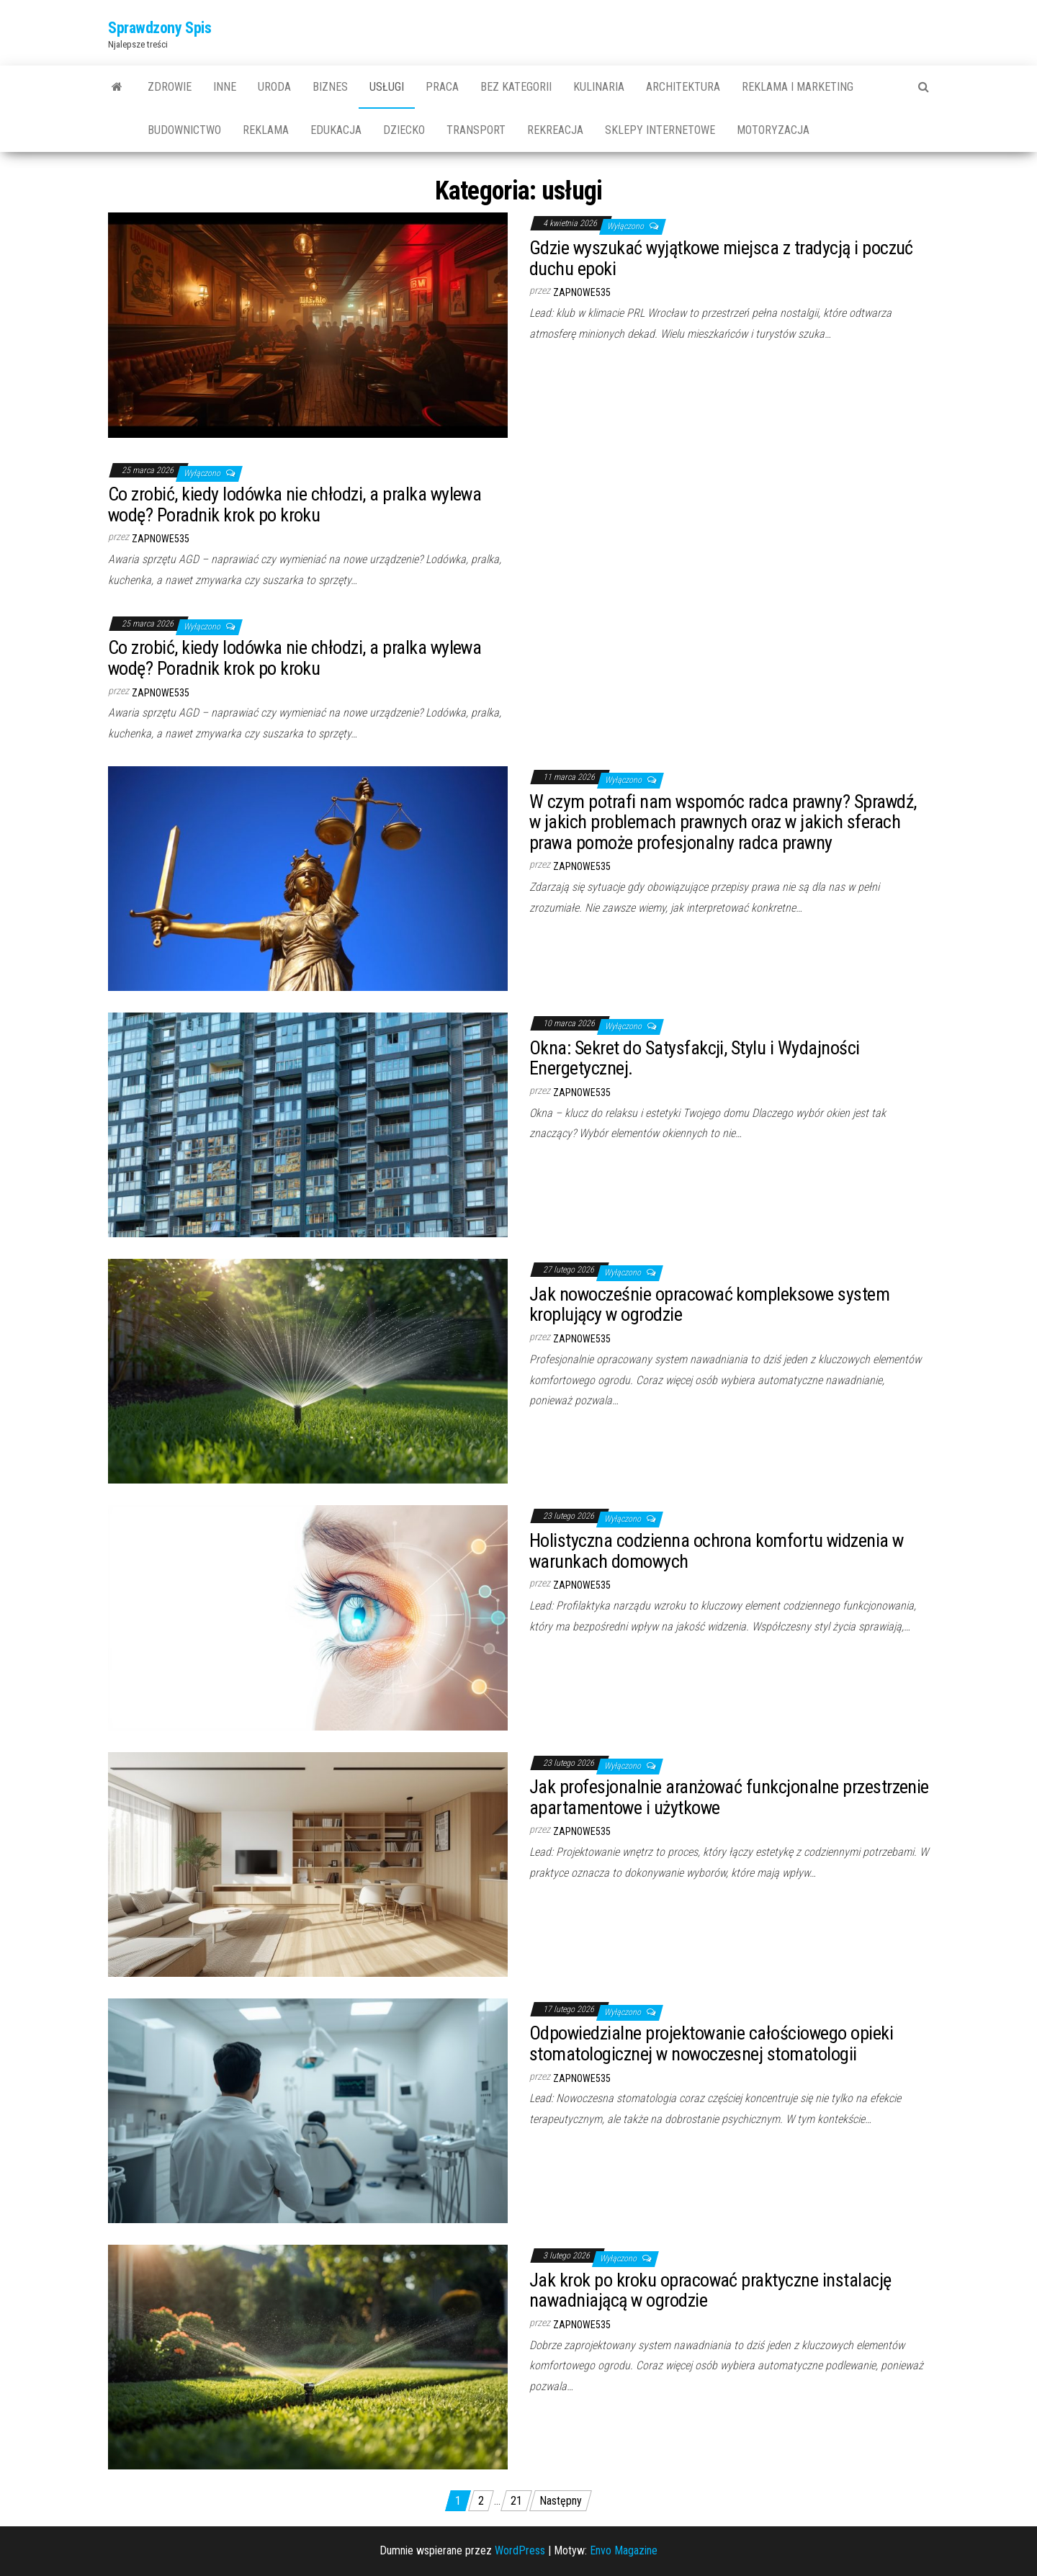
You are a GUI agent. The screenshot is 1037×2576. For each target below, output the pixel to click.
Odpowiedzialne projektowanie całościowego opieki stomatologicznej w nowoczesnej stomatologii (711, 2043)
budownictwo (184, 130)
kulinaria (598, 87)
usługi (386, 87)
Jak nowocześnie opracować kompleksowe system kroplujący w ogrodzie (709, 1304)
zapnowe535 (582, 292)
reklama (266, 130)
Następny (560, 2501)
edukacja (336, 130)
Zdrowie (170, 87)
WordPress (520, 2550)
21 (516, 2501)
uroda (274, 87)
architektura (683, 87)
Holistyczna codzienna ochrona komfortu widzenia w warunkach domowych (716, 1551)
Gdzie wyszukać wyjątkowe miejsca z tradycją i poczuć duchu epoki (721, 258)
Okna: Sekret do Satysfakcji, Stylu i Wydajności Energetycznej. (694, 1058)
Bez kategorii (516, 87)
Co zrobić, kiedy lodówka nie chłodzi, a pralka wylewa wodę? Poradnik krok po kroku (294, 504)
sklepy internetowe (660, 130)
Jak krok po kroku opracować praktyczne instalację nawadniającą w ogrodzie (710, 2290)
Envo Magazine (623, 2550)
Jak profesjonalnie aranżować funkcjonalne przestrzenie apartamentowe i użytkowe (729, 1797)
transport (476, 130)
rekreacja (555, 130)
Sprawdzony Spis (159, 28)
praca (442, 87)
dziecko (404, 130)
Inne (224, 87)
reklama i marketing (797, 87)
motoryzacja (773, 130)
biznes (330, 87)
